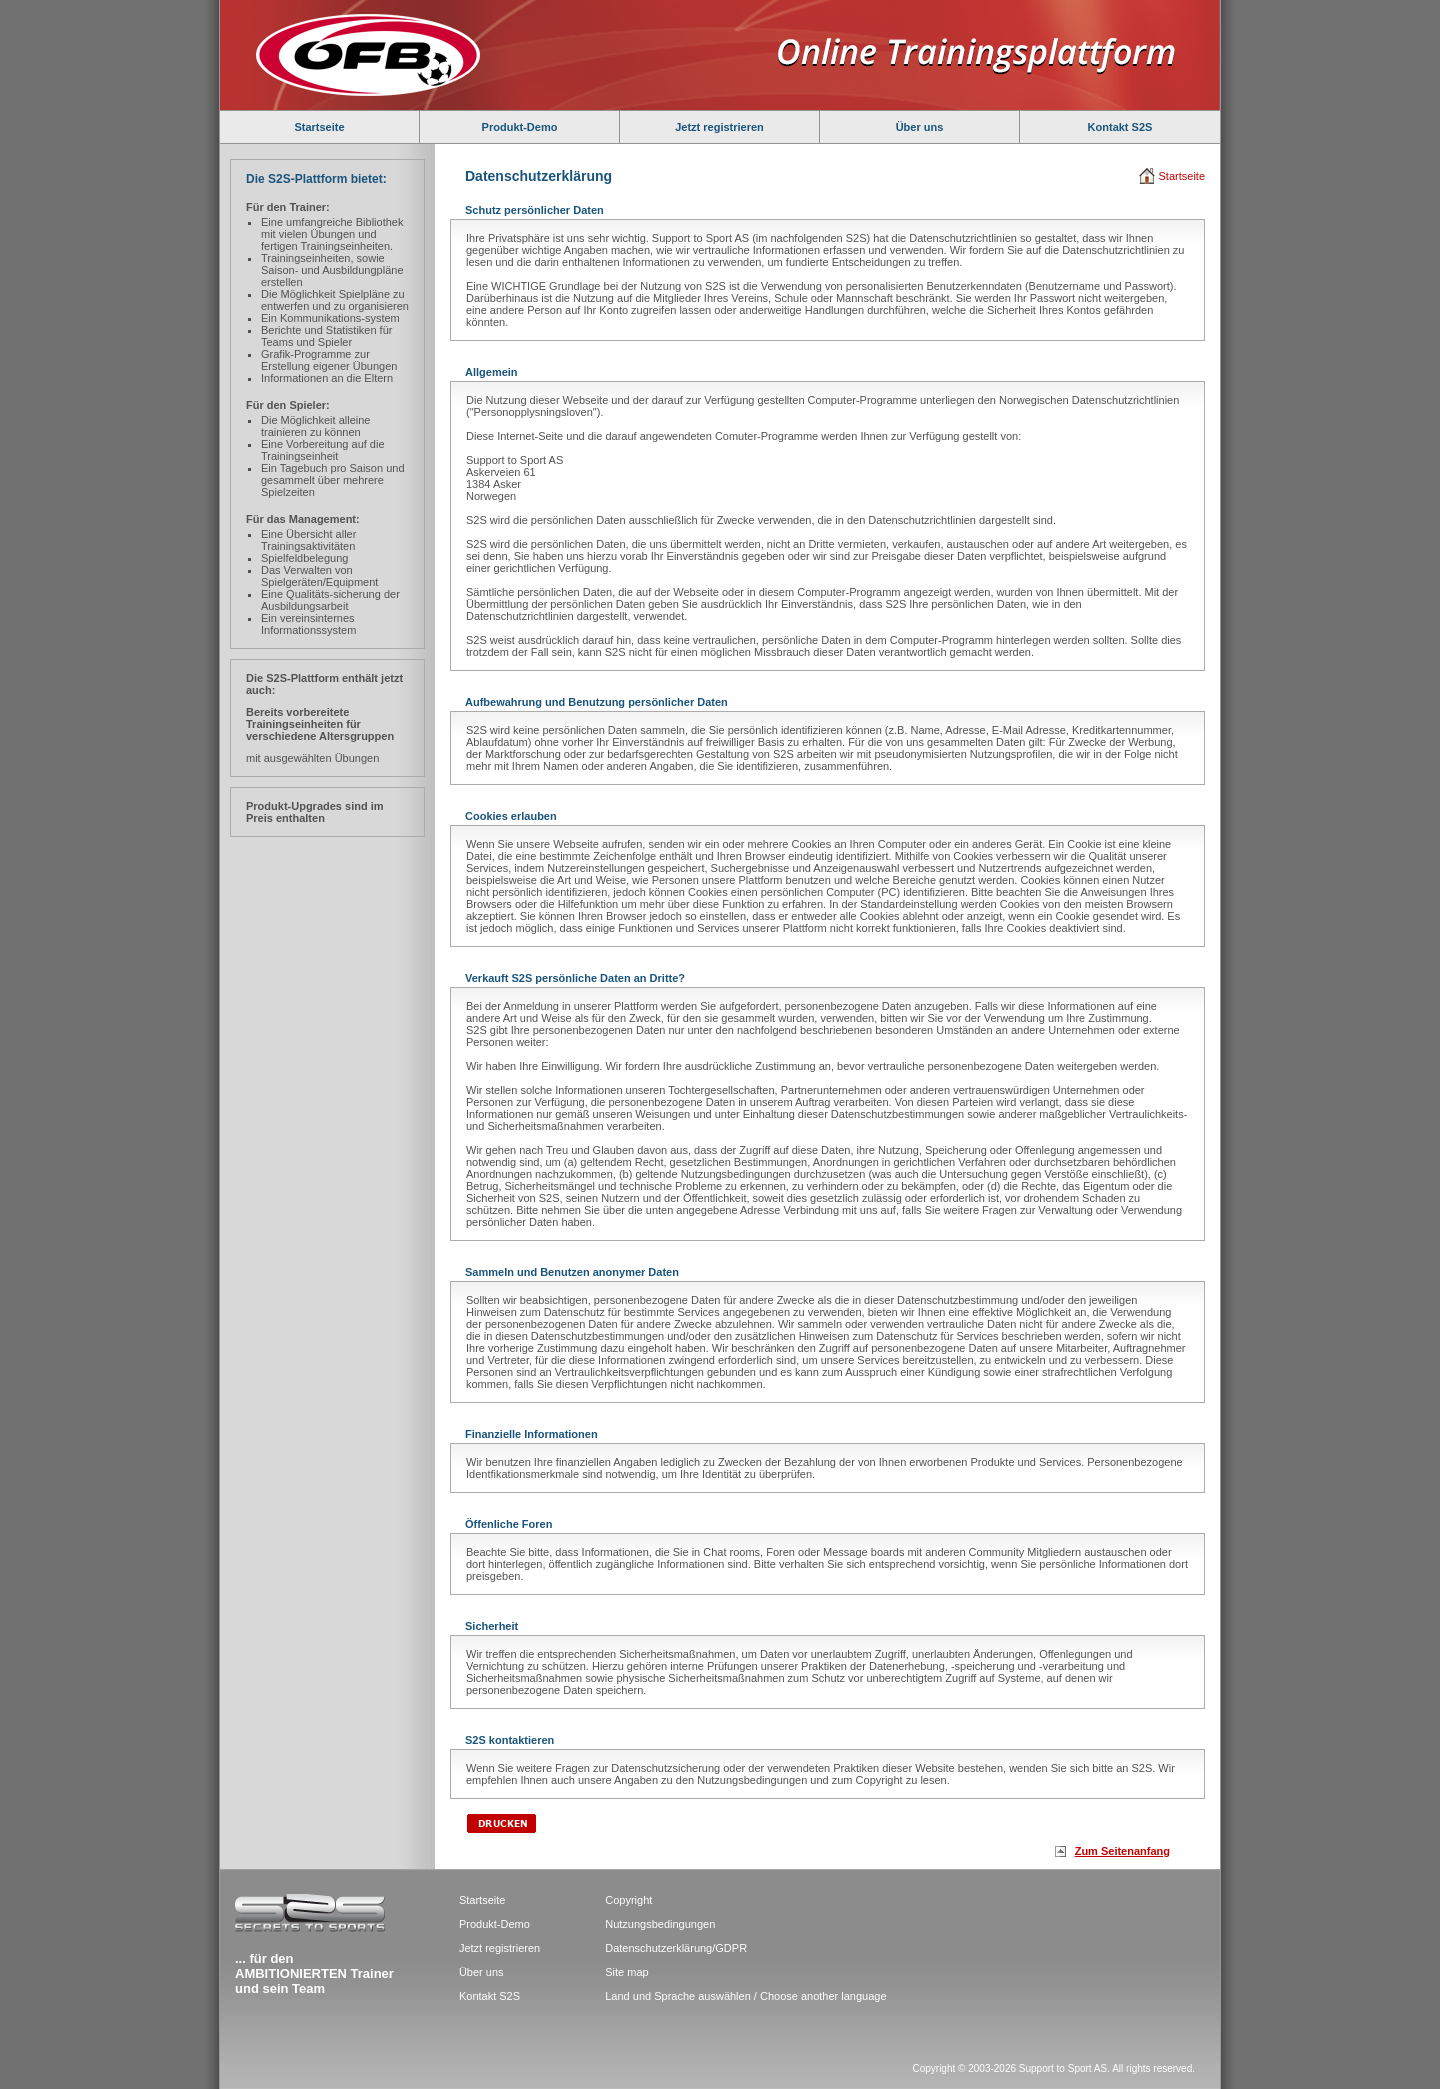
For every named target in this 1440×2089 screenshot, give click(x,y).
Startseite (319, 127)
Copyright (628, 1900)
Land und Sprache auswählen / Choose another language (745, 1996)
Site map (626, 1972)
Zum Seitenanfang (1122, 1851)
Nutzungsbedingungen (660, 1924)
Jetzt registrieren (719, 127)
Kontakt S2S (1120, 127)
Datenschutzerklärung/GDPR (676, 1948)
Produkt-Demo (520, 127)
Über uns (920, 127)
